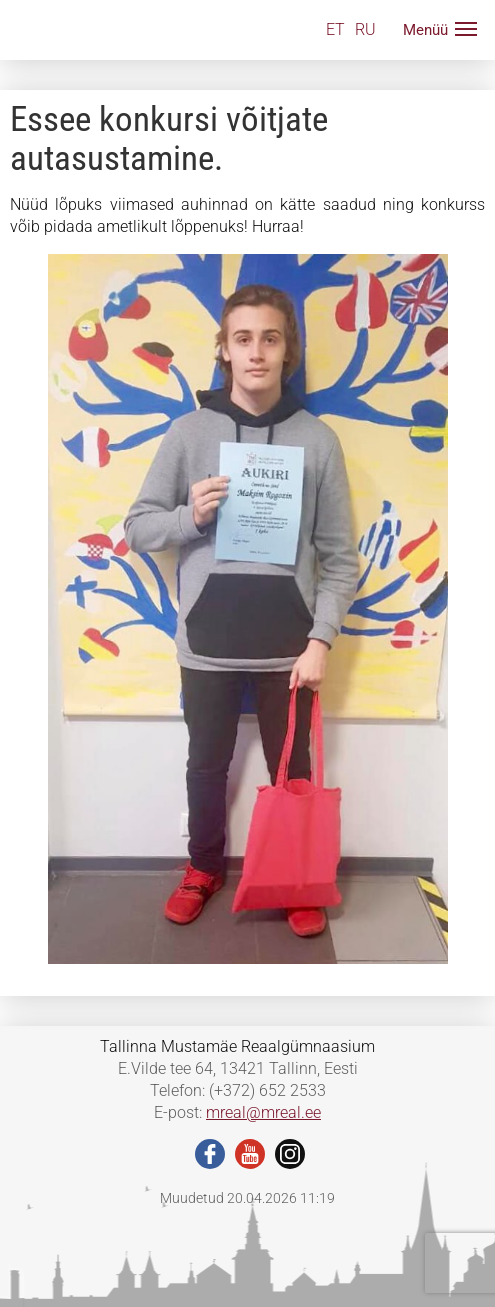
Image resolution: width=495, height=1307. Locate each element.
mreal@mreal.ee (263, 1112)
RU (365, 29)
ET (335, 29)
